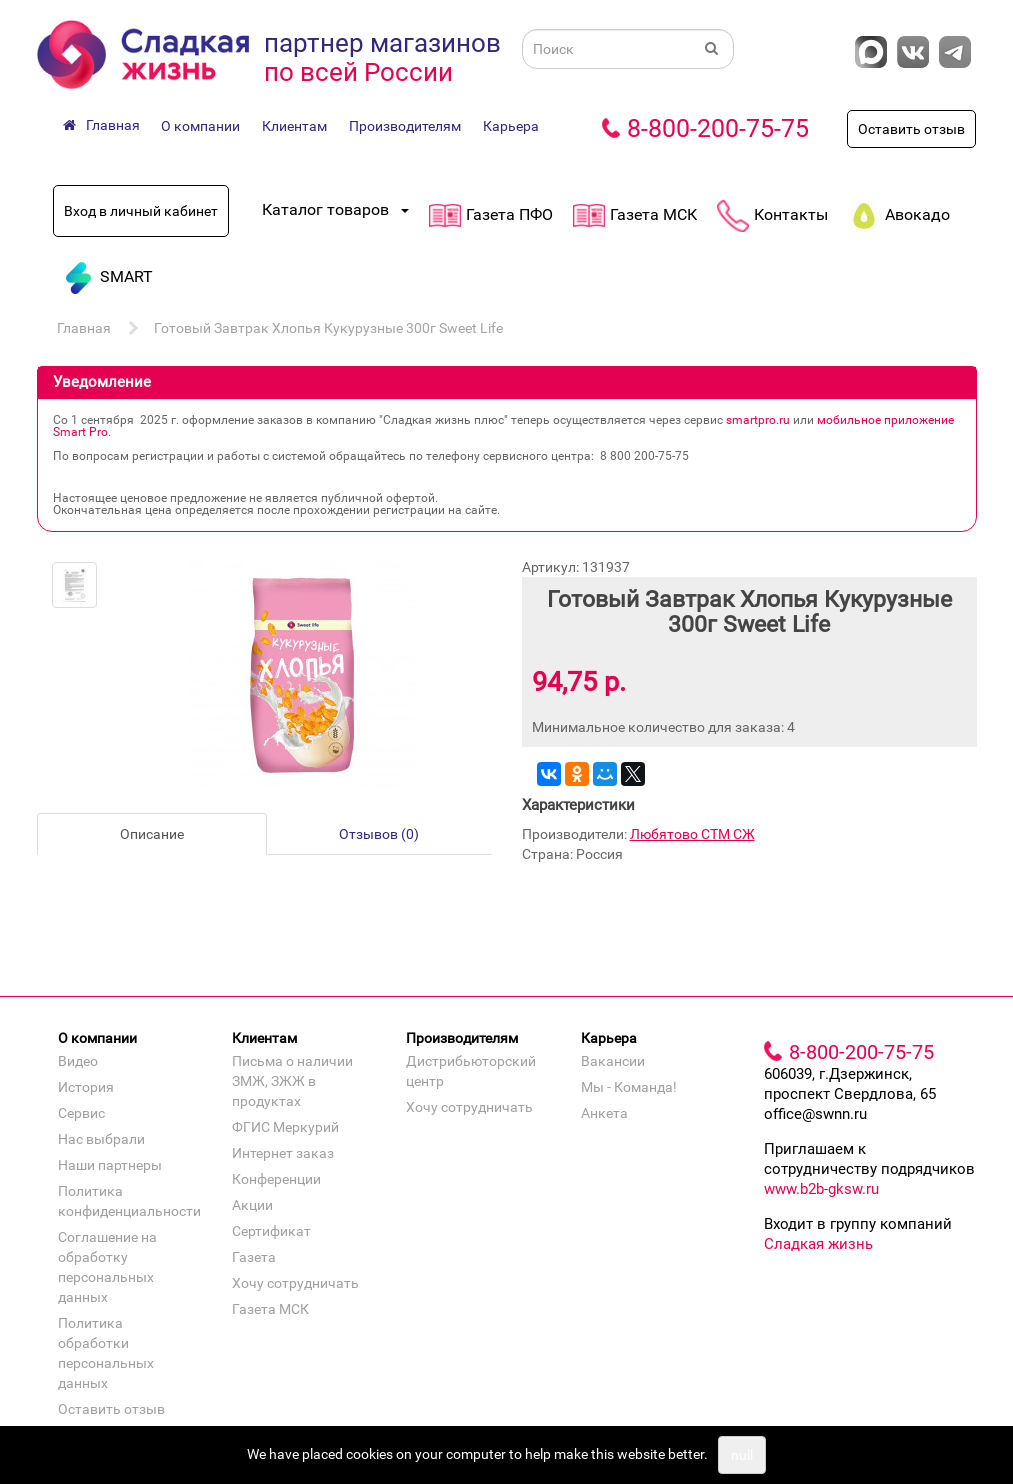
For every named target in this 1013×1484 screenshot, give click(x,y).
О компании (200, 126)
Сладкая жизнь (818, 1244)
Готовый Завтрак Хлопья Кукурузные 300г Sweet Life (328, 328)
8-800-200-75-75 (718, 128)
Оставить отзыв (911, 129)
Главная (84, 328)
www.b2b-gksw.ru (821, 1189)
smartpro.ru (758, 420)
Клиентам (294, 126)
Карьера (511, 126)
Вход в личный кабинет (141, 211)
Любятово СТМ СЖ (692, 834)
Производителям (405, 126)
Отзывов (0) (379, 834)
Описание (152, 834)
